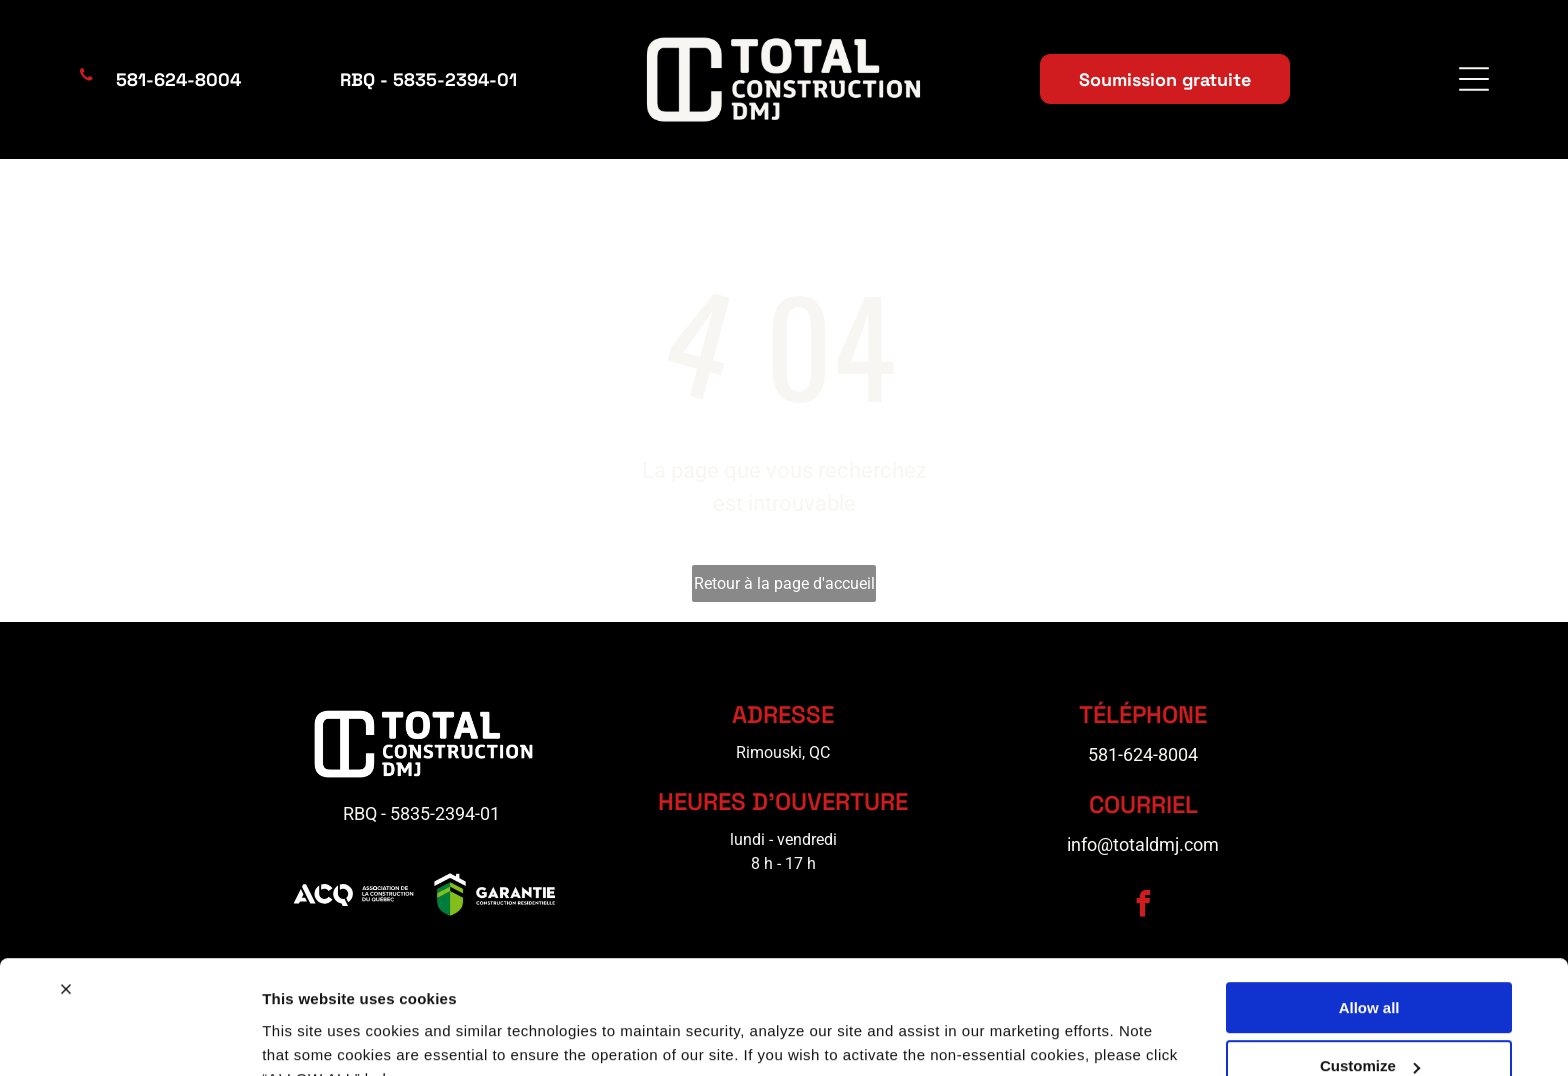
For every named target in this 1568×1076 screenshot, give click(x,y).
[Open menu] (1474, 79)
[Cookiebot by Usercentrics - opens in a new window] (129, 1037)
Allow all (1369, 909)
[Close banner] (66, 891)
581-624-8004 (1143, 754)
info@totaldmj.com (1143, 844)
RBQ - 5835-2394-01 (421, 813)
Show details (308, 1036)
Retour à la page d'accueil (784, 583)
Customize (1370, 968)
